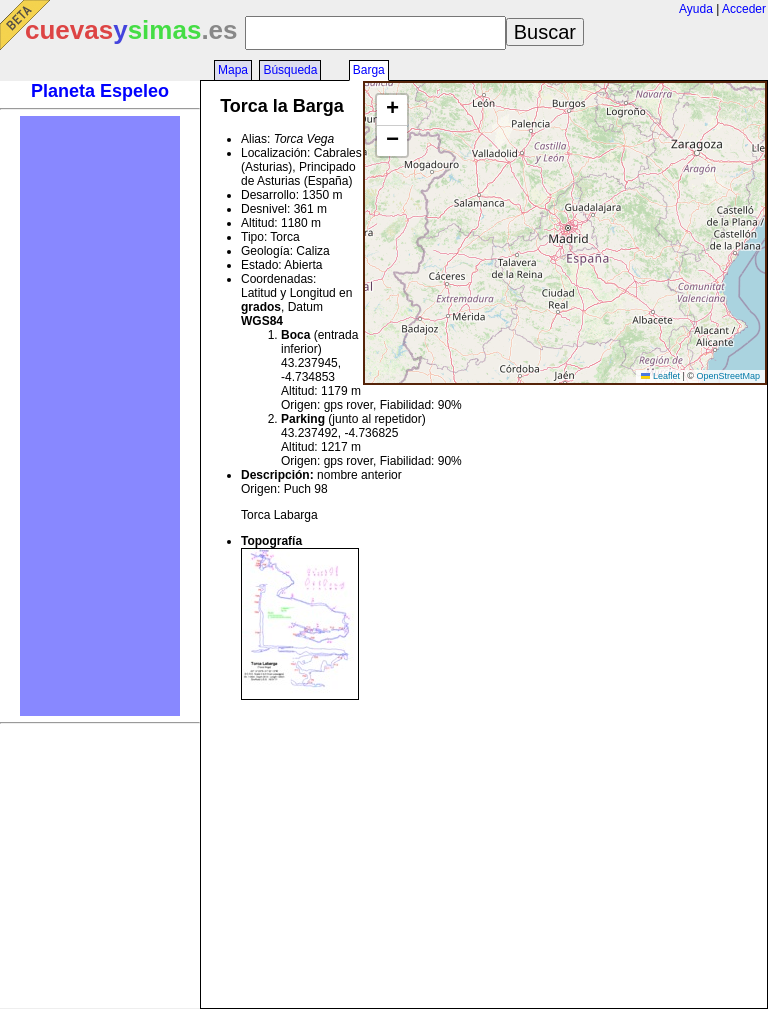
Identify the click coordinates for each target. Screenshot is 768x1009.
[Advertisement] (100, 416)
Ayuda (696, 9)
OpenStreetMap (728, 376)
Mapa (233, 70)
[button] (392, 110)
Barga (369, 70)
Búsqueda (290, 70)
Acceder (744, 9)
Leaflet (660, 376)
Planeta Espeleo (100, 91)
